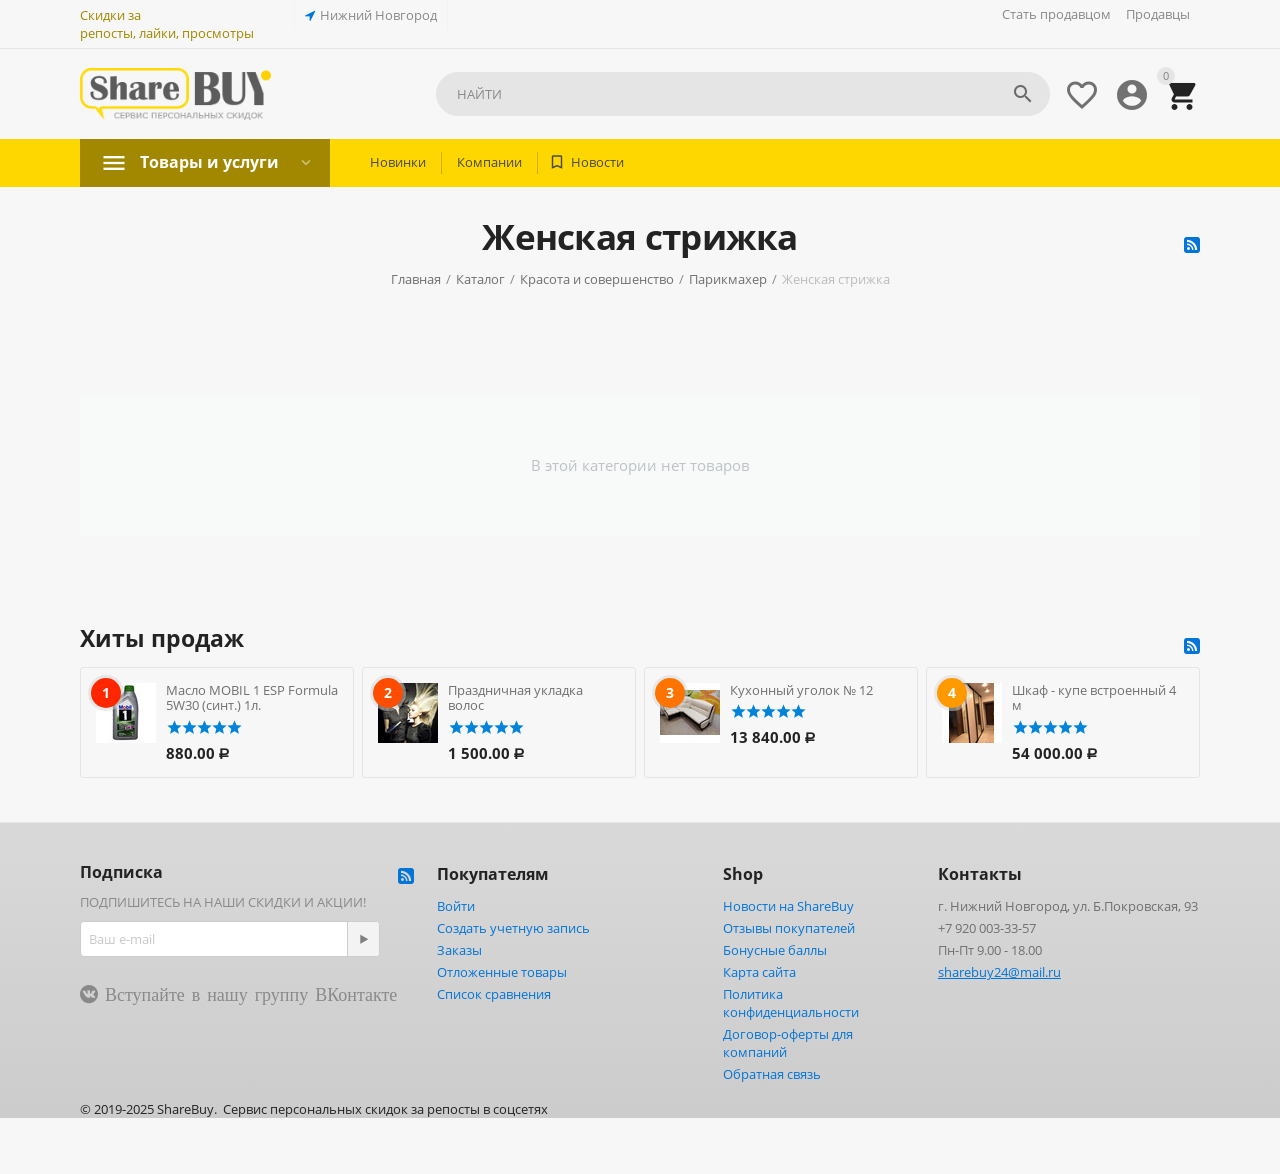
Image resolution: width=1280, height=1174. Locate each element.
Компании (489, 162)
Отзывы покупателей (789, 928)
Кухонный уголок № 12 (801, 690)
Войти (456, 906)
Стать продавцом (1056, 14)
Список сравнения (494, 994)
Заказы (459, 950)
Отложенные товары (502, 972)
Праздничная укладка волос (515, 698)
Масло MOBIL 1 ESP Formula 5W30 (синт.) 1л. (252, 698)
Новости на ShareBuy (788, 906)
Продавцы (1158, 14)
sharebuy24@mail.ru (999, 972)
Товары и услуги (209, 162)
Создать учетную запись (513, 928)
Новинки (398, 162)
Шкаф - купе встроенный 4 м (1094, 698)
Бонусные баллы (775, 950)
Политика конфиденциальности (791, 1003)
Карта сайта (759, 972)
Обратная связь (772, 1074)
